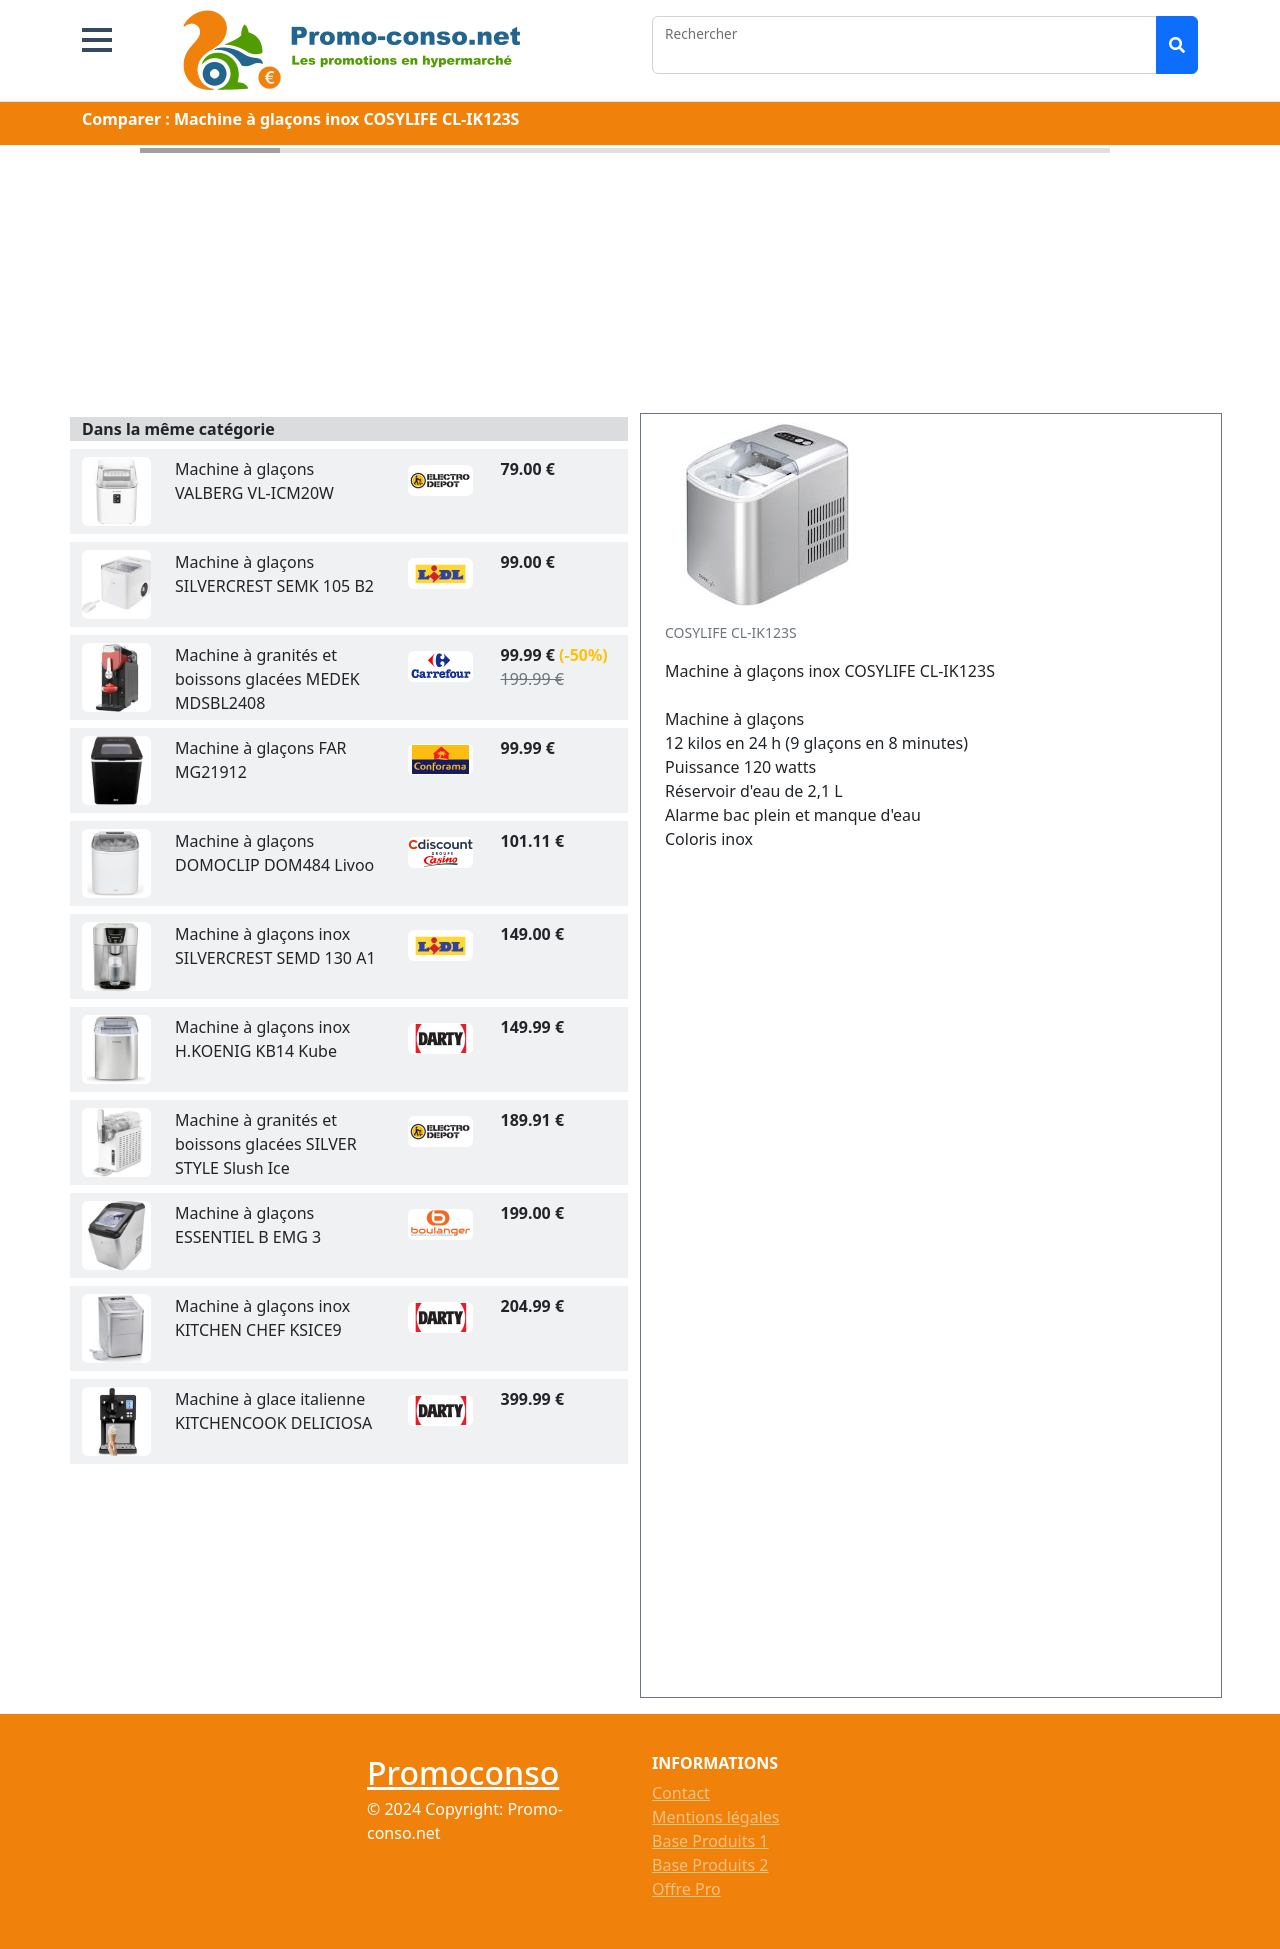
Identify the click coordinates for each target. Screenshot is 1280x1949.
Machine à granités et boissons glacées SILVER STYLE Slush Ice (266, 1144)
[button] (97, 40)
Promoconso (463, 1772)
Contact (681, 1793)
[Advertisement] (845, 1275)
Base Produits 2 (710, 1865)
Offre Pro (686, 1889)
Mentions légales (716, 1817)
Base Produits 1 (710, 1841)
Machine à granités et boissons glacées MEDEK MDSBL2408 (267, 679)
